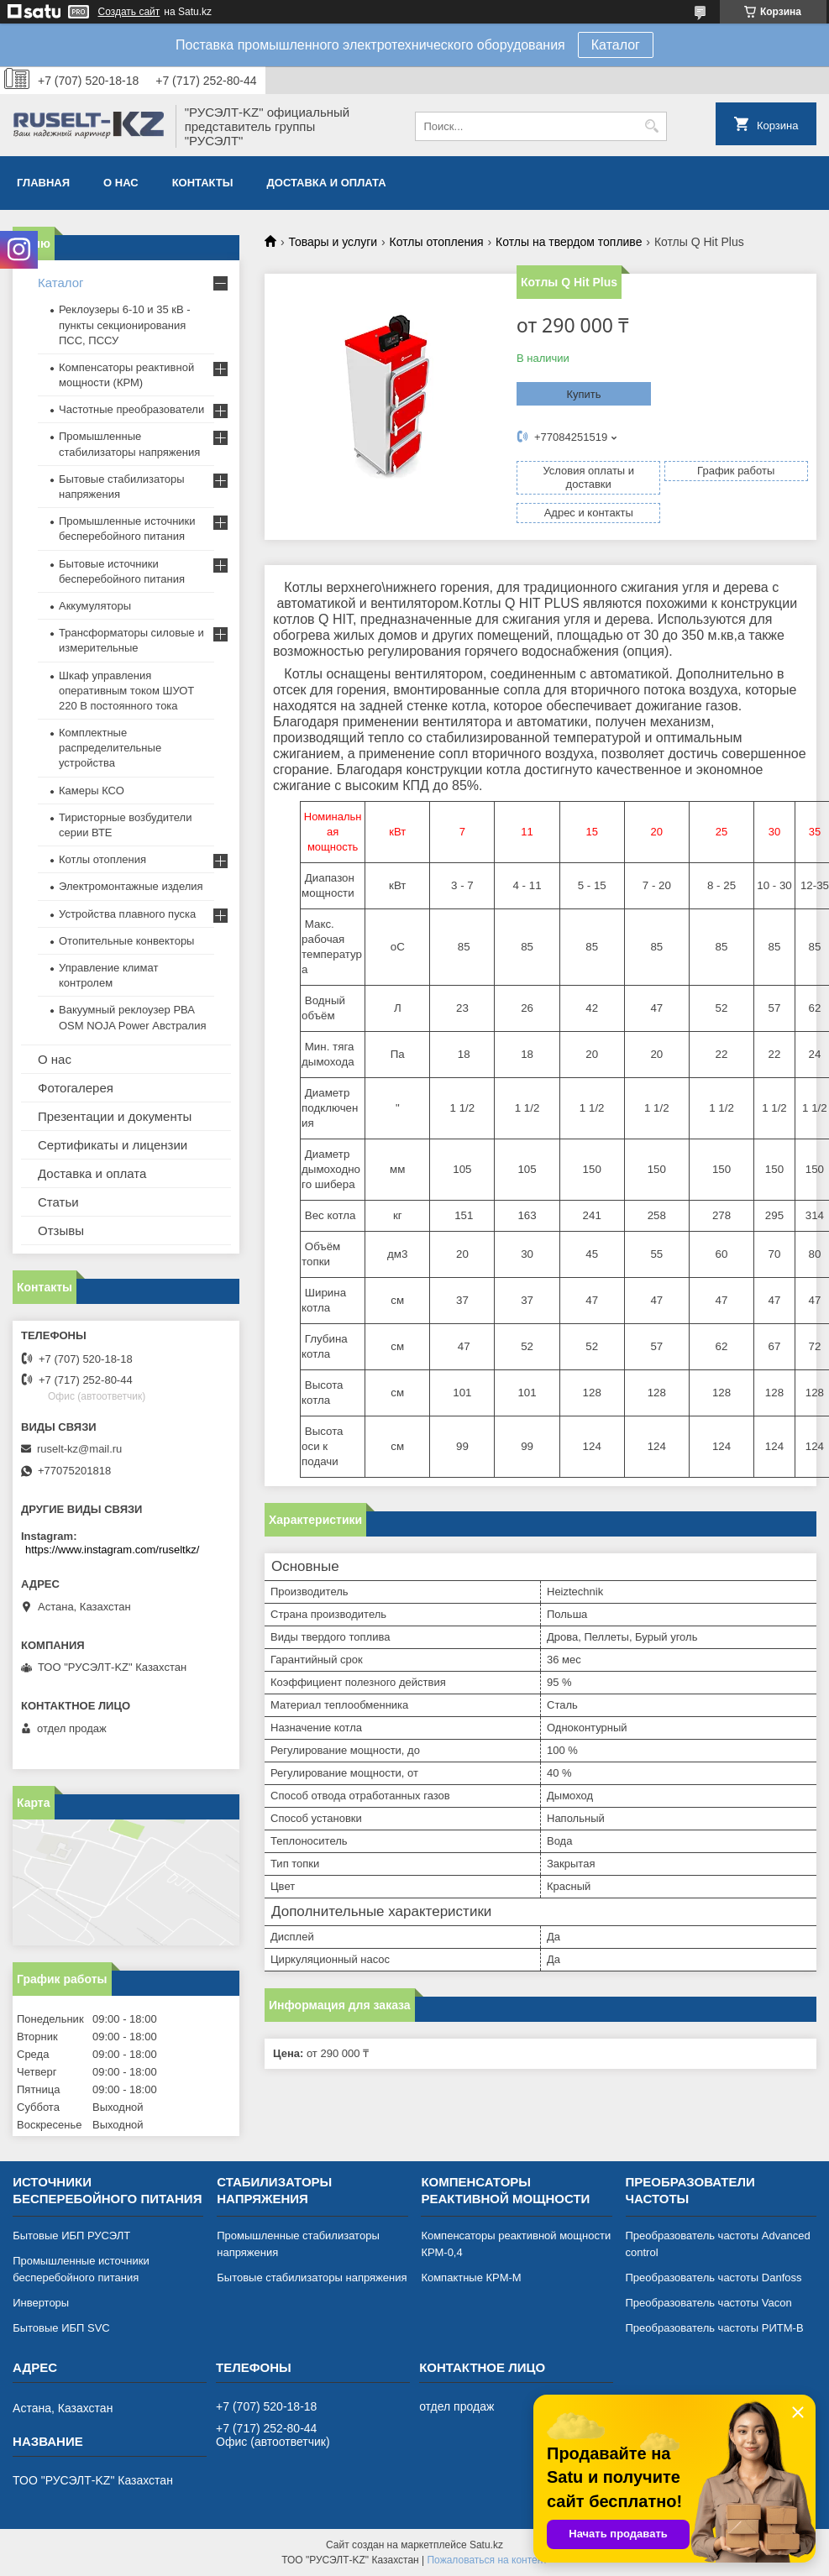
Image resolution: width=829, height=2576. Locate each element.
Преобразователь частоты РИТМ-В (715, 2328)
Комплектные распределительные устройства (110, 747)
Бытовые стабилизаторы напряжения (312, 2277)
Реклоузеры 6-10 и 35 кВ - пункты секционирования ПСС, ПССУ (125, 324)
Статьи (58, 1202)
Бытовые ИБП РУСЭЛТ (71, 2235)
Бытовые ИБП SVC (61, 2328)
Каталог (615, 45)
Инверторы (41, 2302)
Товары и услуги (332, 242)
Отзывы (61, 1230)
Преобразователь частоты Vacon (709, 2302)
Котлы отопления (437, 242)
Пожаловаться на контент (487, 2560)
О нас (121, 182)
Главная (43, 182)
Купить (583, 394)
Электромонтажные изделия (131, 886)
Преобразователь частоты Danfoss (714, 2277)
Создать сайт (129, 12)
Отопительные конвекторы (126, 941)
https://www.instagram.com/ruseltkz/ (112, 1549)
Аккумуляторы (95, 605)
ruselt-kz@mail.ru (79, 1448)
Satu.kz (486, 2545)
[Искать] (652, 126)
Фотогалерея (75, 1088)
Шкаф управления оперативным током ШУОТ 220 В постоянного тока (126, 690)
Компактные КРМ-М (471, 2277)
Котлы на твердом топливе (569, 242)
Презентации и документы (115, 1116)
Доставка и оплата (326, 182)
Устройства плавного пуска (127, 914)
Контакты (202, 182)
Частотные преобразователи (131, 409)
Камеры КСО (91, 790)
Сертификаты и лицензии (112, 1145)
